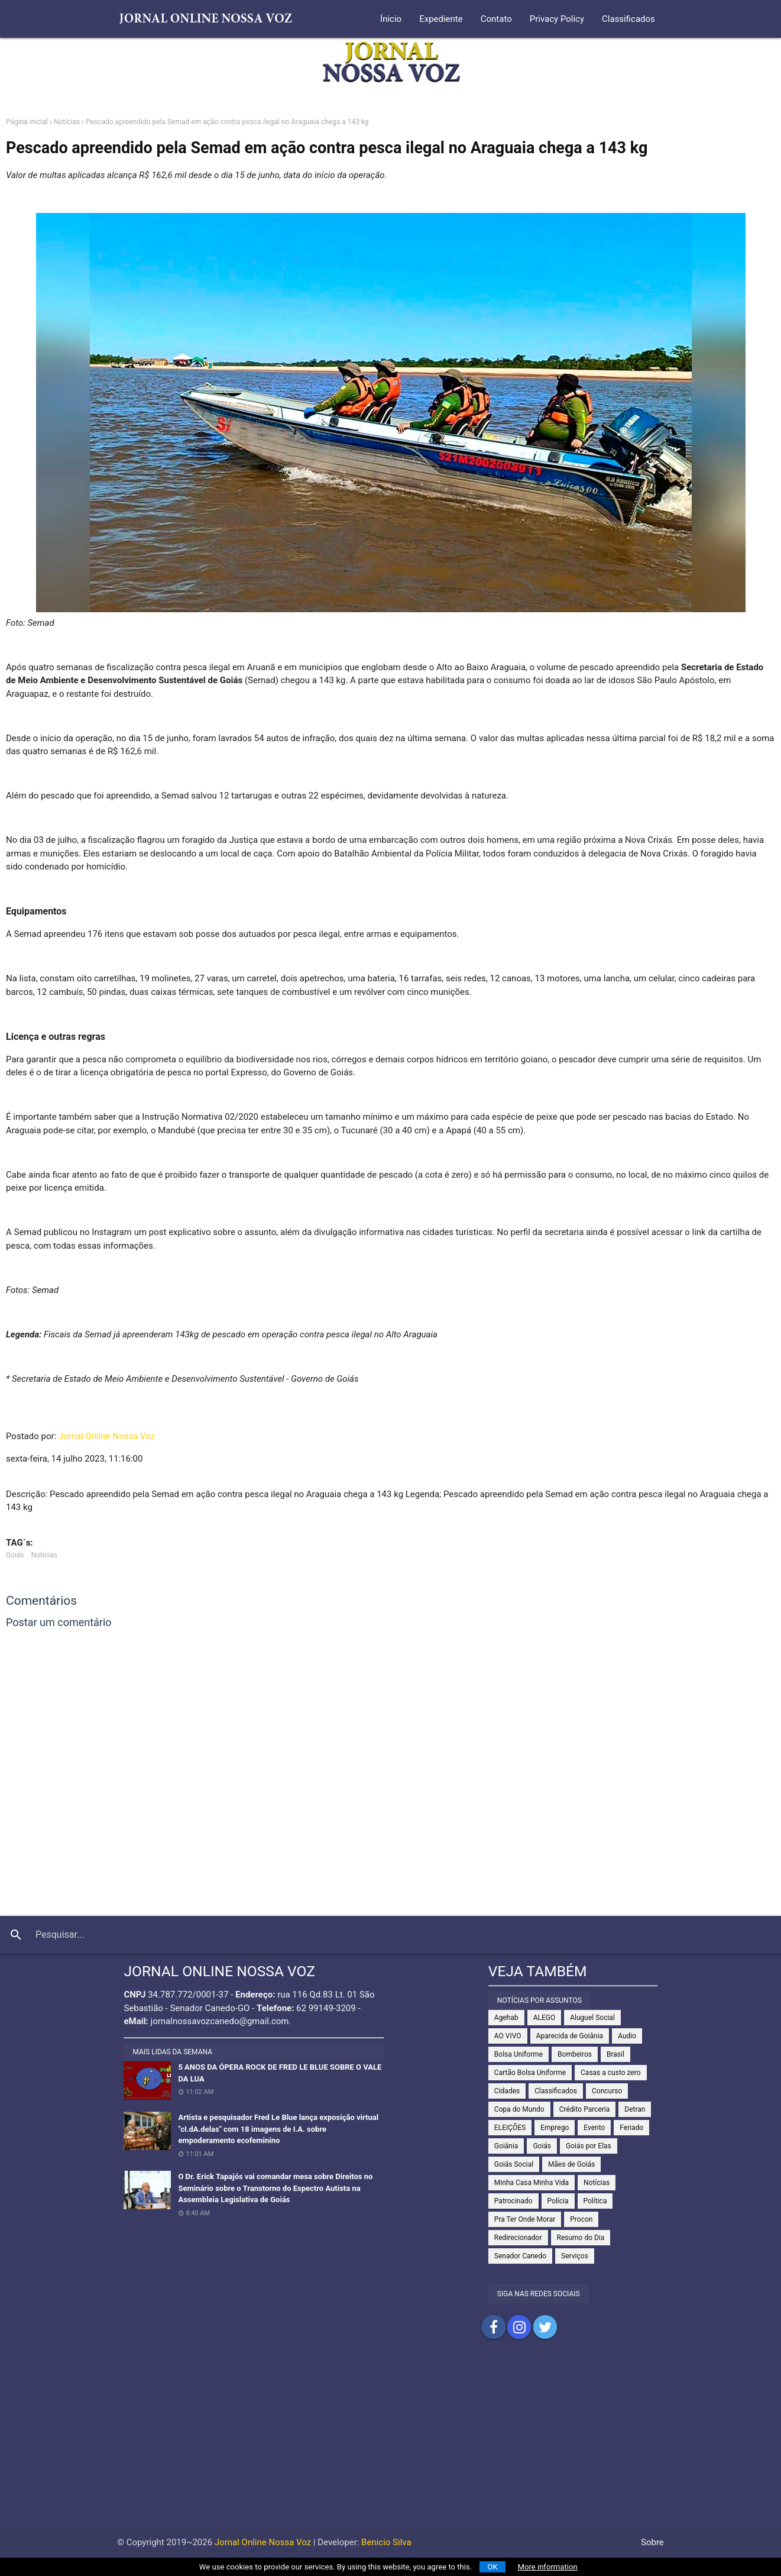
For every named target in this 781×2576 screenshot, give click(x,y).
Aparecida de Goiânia (570, 2036)
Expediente (441, 19)
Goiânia (506, 2146)
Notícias (67, 122)
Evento (594, 2127)
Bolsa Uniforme (518, 2054)
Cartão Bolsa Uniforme (530, 2072)
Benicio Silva (386, 2542)
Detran (634, 2109)
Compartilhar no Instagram (519, 2327)
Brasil (615, 2054)
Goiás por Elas (588, 2146)
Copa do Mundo (519, 2109)
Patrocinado (513, 2201)
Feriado (631, 2127)
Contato (496, 19)
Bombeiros (575, 2054)
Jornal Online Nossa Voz (107, 1436)
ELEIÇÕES (510, 2127)
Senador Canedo (520, 2256)
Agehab (506, 2017)
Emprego (554, 2127)
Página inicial (27, 122)
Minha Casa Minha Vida (531, 2183)
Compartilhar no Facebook (493, 2327)
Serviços (574, 2256)
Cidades (507, 2091)
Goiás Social (513, 2164)
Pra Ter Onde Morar (524, 2219)
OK (493, 2566)
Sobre (652, 2542)
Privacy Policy (557, 19)
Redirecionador (518, 2238)
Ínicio (390, 19)
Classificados (628, 19)
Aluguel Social (592, 2017)
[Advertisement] (391, 2445)
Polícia (558, 2201)
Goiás (15, 1555)
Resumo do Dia (581, 2238)
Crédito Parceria (584, 2109)
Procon (581, 2219)
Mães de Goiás (571, 2164)
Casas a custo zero (610, 2072)
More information (548, 2566)
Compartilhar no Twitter (545, 2327)
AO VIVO (507, 2036)
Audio (627, 2036)
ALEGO (544, 2017)
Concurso (607, 2091)
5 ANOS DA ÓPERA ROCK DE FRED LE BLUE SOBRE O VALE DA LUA (279, 2073)
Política (595, 2201)
